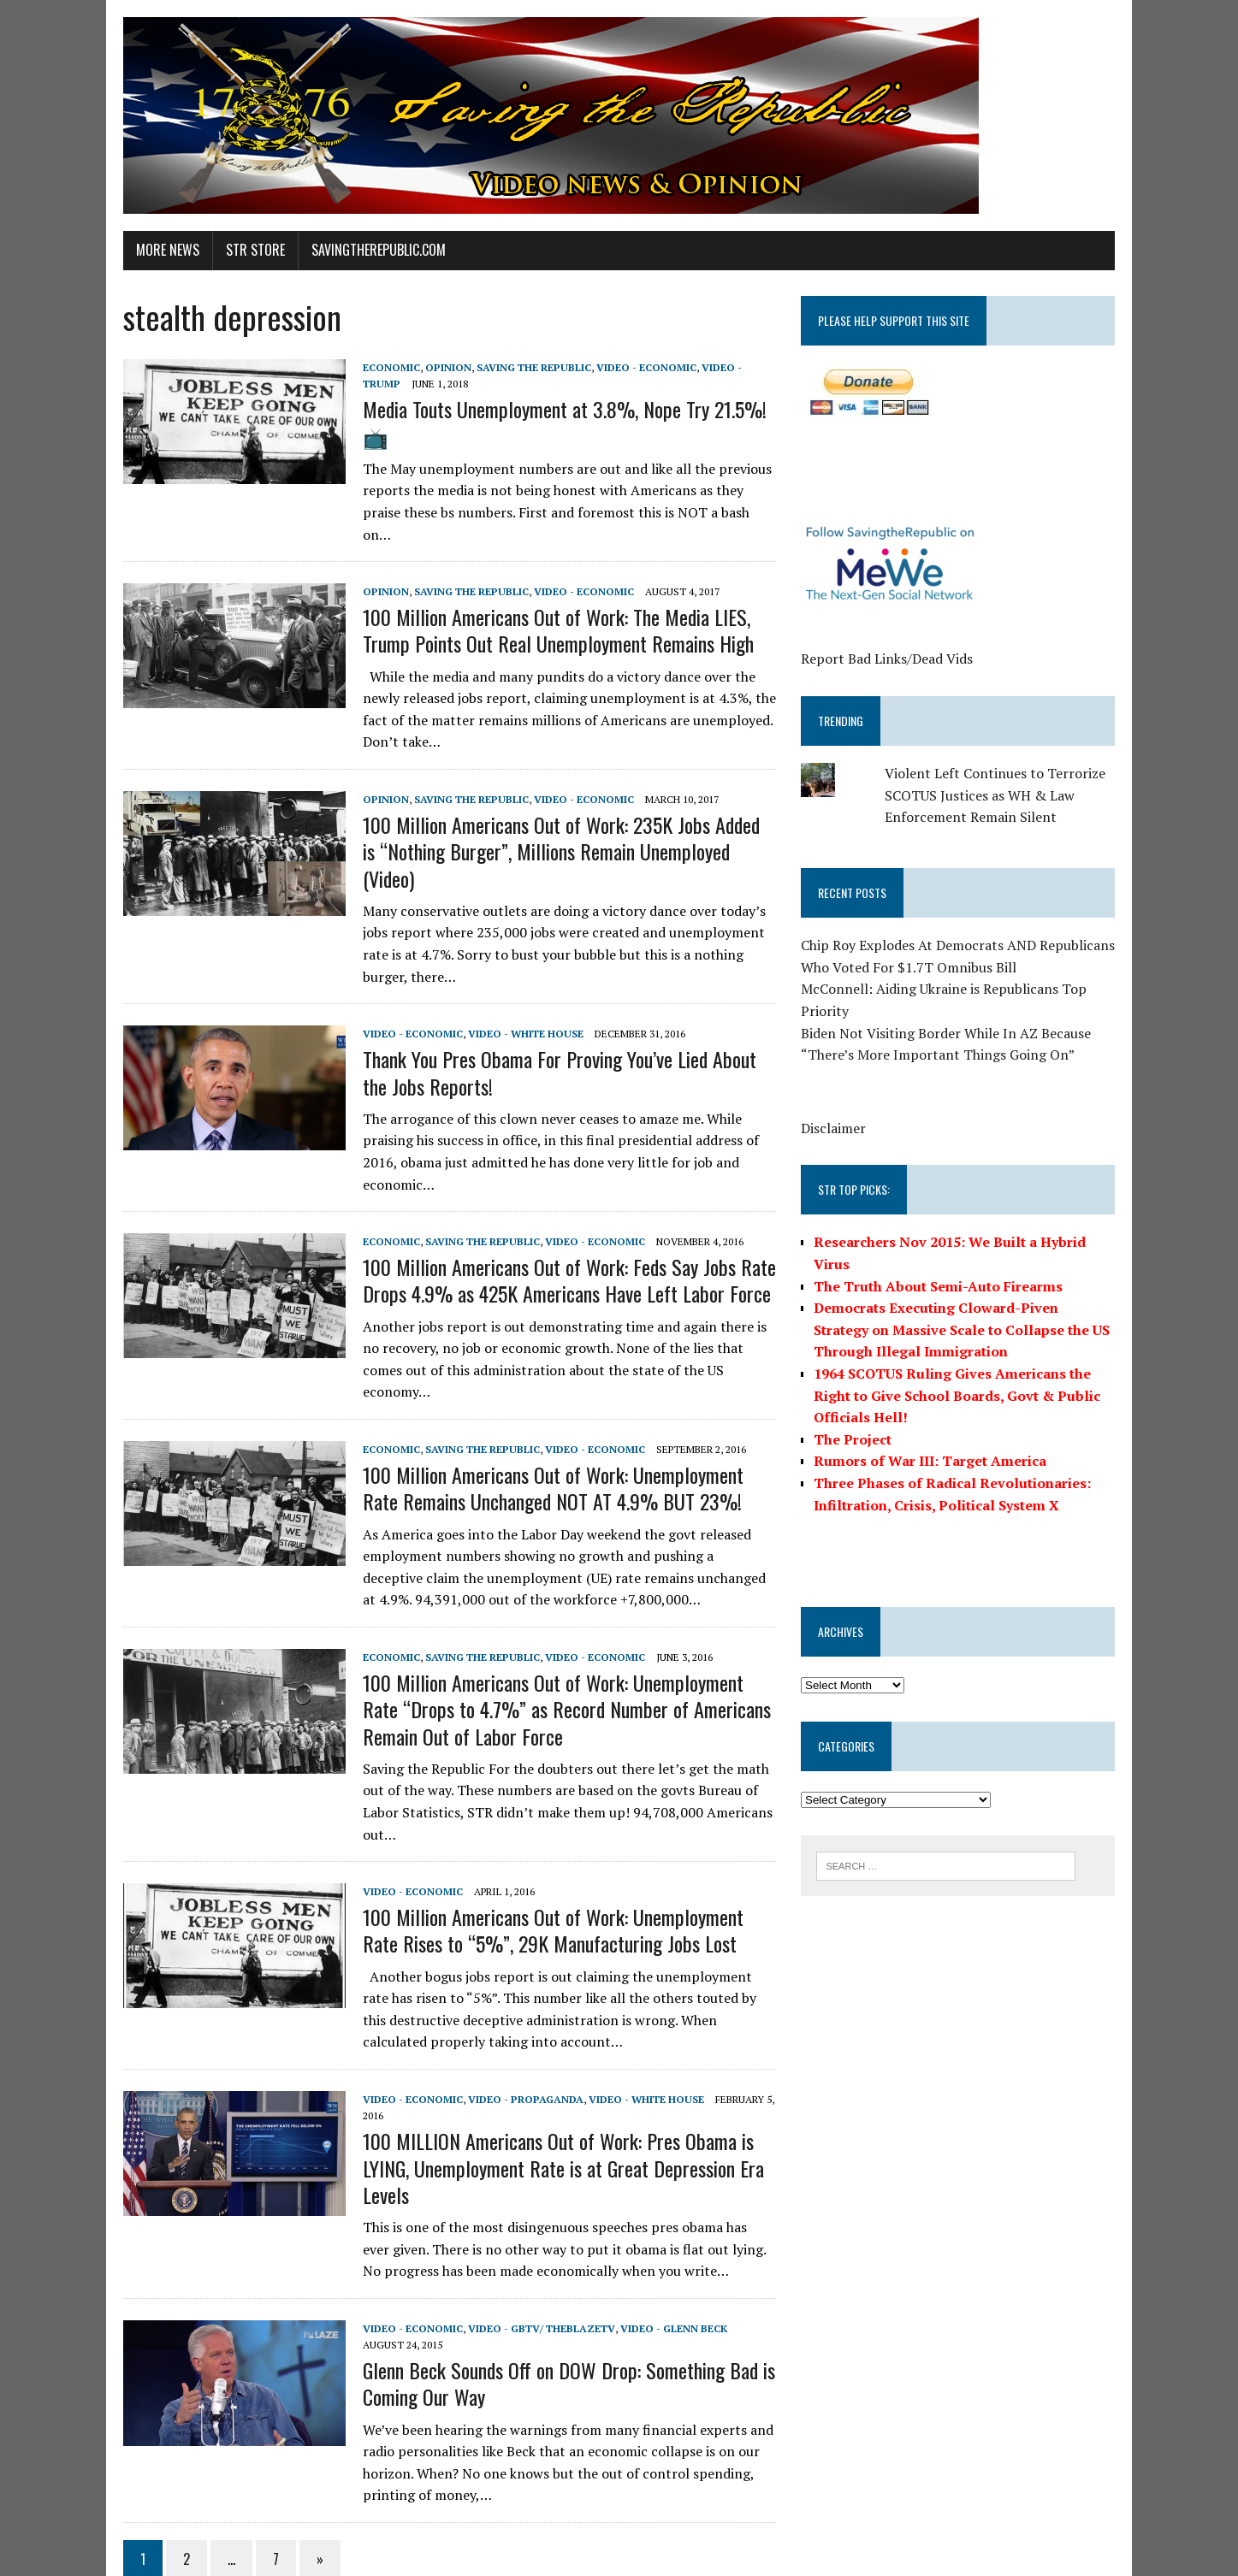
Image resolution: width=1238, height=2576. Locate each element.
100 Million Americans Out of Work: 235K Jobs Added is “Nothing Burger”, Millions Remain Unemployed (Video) (561, 816)
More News (159, 249)
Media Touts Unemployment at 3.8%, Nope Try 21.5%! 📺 (556, 422)
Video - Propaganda (517, 2029)
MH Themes (317, 2559)
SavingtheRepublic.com (370, 249)
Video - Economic (638, 367)
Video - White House (517, 984)
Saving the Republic (525, 367)
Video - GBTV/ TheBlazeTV (533, 2257)
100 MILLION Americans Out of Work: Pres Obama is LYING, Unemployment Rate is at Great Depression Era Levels (554, 2097)
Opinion (440, 367)
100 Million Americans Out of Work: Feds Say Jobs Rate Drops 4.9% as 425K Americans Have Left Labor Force (560, 1232)
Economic (383, 367)
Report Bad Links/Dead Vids (890, 658)
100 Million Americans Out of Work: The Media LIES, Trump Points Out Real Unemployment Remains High (549, 608)
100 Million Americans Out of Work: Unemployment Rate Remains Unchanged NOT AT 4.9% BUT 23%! (564, 1417)
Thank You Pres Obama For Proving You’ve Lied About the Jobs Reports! (565, 1024)
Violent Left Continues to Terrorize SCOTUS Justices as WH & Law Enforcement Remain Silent (999, 795)
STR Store (246, 249)
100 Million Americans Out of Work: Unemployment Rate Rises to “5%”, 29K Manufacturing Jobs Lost (564, 1859)
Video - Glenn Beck (665, 2257)
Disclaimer (836, 1128)
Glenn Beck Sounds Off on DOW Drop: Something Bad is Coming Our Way (560, 2313)
